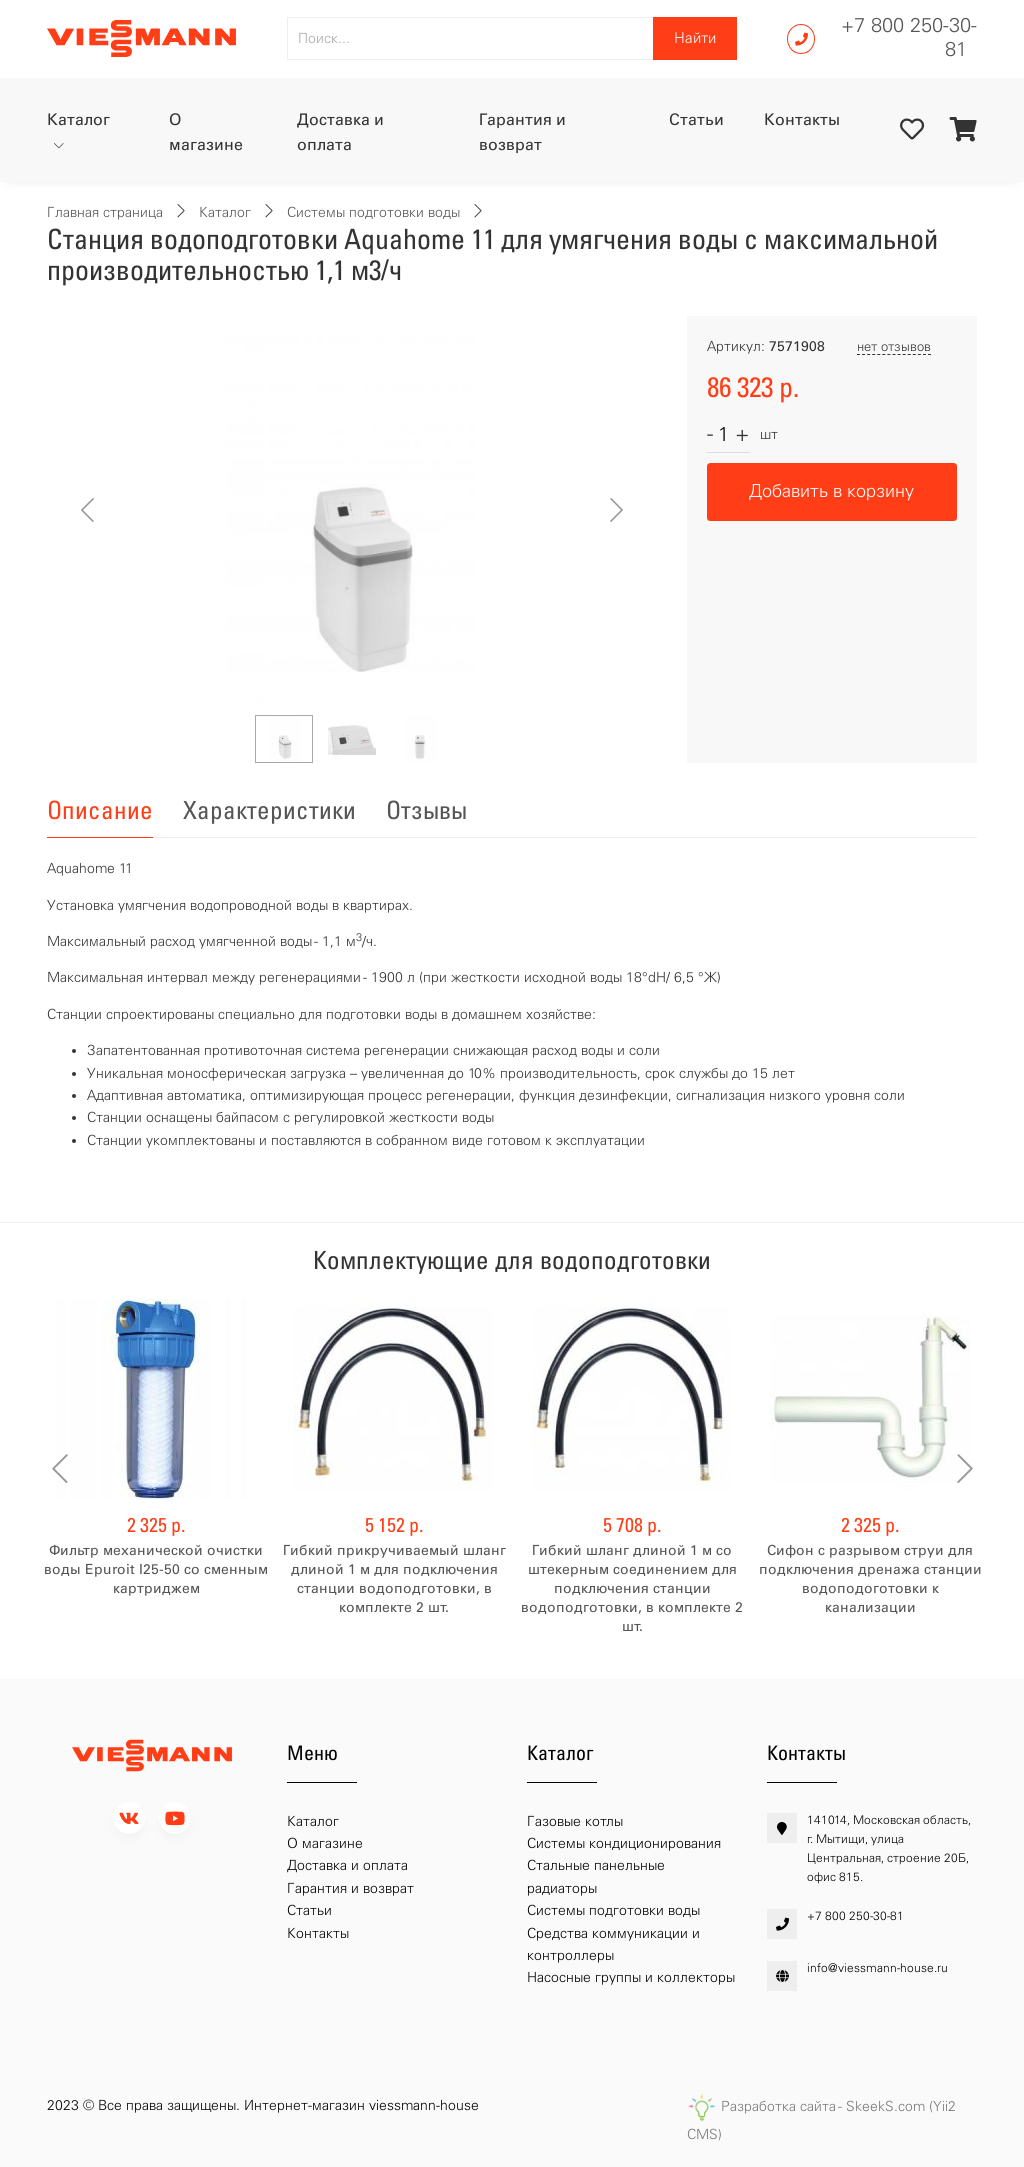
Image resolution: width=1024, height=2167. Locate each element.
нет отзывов (894, 346)
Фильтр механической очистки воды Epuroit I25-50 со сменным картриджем (156, 1569)
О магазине (206, 132)
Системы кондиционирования (624, 1843)
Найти (695, 38)
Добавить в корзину (831, 491)
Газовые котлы (575, 1821)
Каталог (78, 119)
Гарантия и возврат (522, 132)
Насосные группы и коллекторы (631, 1977)
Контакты (802, 119)
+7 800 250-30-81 (909, 37)
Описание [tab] (100, 810)
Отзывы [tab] (426, 810)
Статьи (696, 119)
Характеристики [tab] (269, 810)
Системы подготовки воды (373, 212)
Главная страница (105, 212)
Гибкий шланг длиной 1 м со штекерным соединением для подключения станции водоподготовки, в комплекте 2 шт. (632, 1588)
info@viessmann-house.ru (877, 1968)
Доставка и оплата (340, 132)
